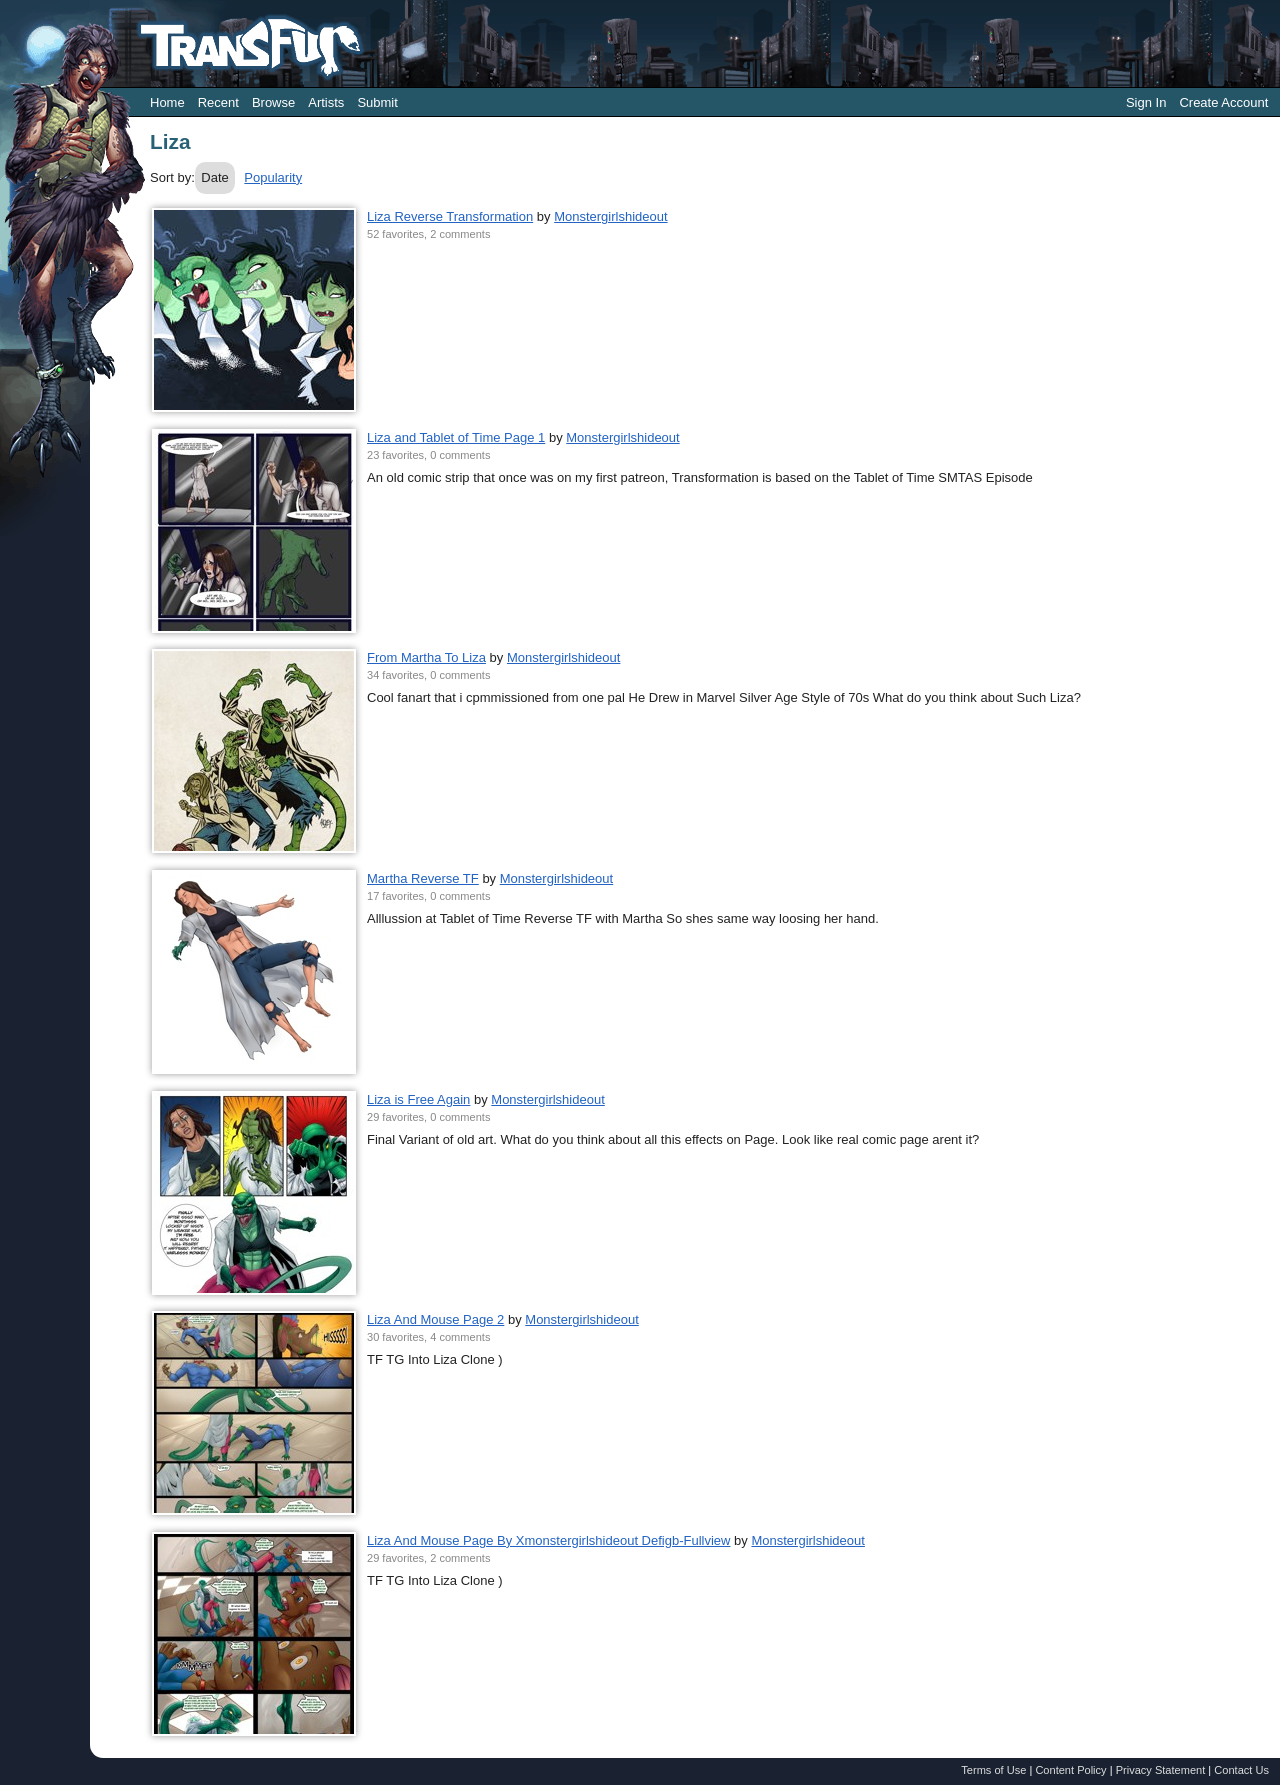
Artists (326, 102)
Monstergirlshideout (610, 216)
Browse (273, 102)
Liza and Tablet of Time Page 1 (456, 437)
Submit (377, 102)
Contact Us (1241, 1770)
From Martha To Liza (426, 657)
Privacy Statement (1161, 1770)
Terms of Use (993, 1770)
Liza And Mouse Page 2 (435, 1319)
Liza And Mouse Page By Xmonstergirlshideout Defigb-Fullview (548, 1540)
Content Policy (1070, 1770)
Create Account (1223, 102)
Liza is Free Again (418, 1099)
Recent (218, 102)
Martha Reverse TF (423, 878)
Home (167, 102)
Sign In (1146, 102)
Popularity (273, 177)
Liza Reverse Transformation (450, 216)
